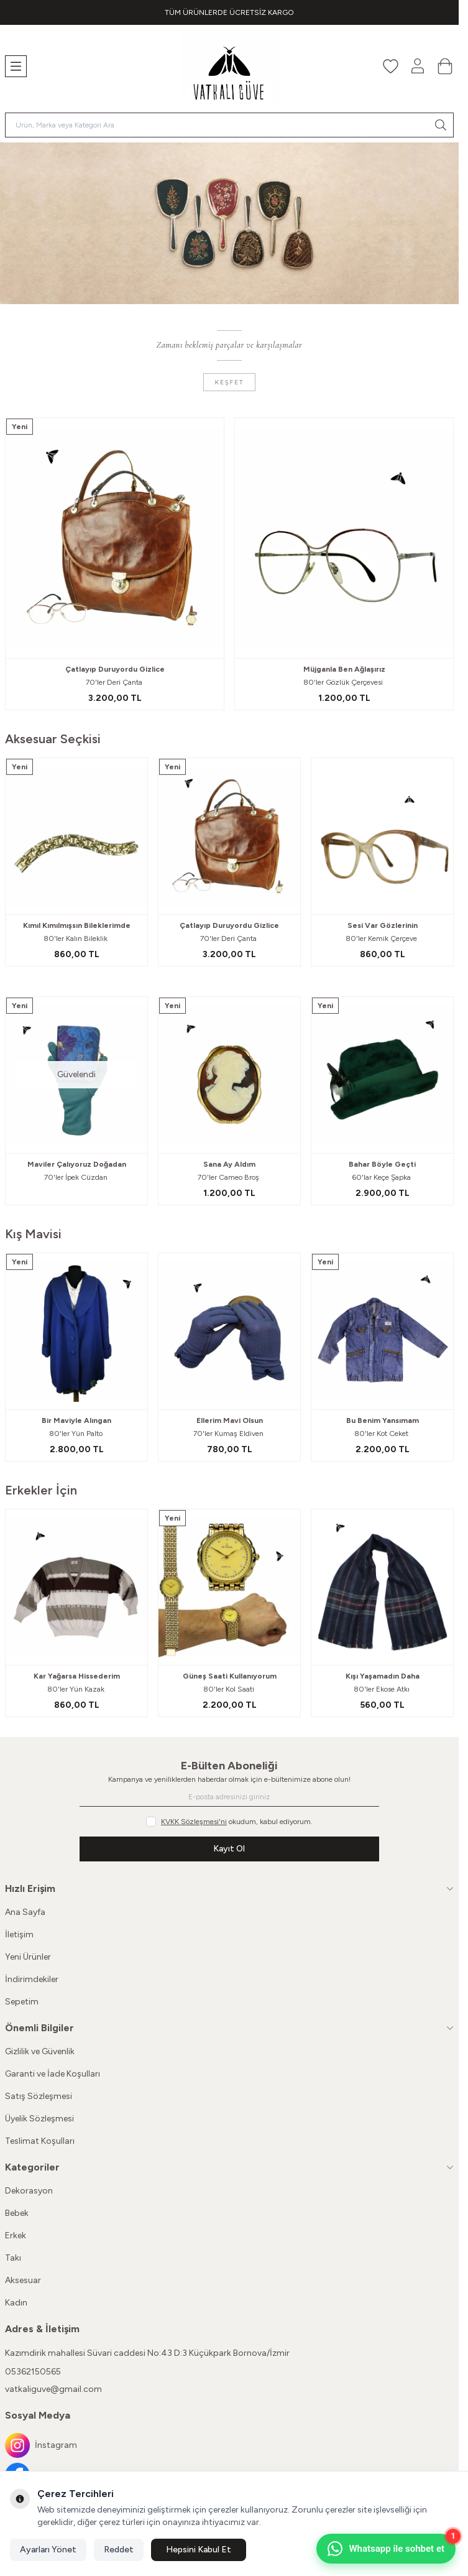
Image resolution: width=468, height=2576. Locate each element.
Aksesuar (23, 2280)
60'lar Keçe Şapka (382, 1177)
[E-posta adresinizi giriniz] (229, 1797)
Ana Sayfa (25, 1912)
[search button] (440, 125)
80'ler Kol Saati (229, 1689)
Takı (13, 2258)
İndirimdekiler (31, 1979)
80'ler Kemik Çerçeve (382, 938)
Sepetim (22, 2001)
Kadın (16, 2302)
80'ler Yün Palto (76, 1433)
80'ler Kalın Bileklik (76, 938)
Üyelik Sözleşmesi (39, 2118)
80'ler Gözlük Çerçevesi (344, 682)
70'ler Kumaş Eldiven (229, 1433)
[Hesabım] (417, 66)
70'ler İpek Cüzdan (76, 1177)
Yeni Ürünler (28, 1957)
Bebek (17, 2213)
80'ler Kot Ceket (382, 1433)
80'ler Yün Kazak (76, 1689)
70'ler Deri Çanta (115, 682)
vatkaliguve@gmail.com (53, 2389)
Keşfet (229, 382)
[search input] (229, 125)
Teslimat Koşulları (40, 2141)
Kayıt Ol (229, 1848)
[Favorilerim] (390, 66)
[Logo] (229, 66)
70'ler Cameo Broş (229, 1177)
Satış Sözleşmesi (38, 2096)
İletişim (19, 1934)
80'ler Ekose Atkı (382, 1689)
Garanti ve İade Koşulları (52, 2074)
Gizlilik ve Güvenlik (40, 2051)
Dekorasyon (29, 2190)
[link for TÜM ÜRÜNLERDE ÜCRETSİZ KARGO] (229, 12)
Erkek (15, 2235)
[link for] (229, 223)
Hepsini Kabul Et (198, 2549)
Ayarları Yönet (48, 2549)
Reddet (119, 2549)
